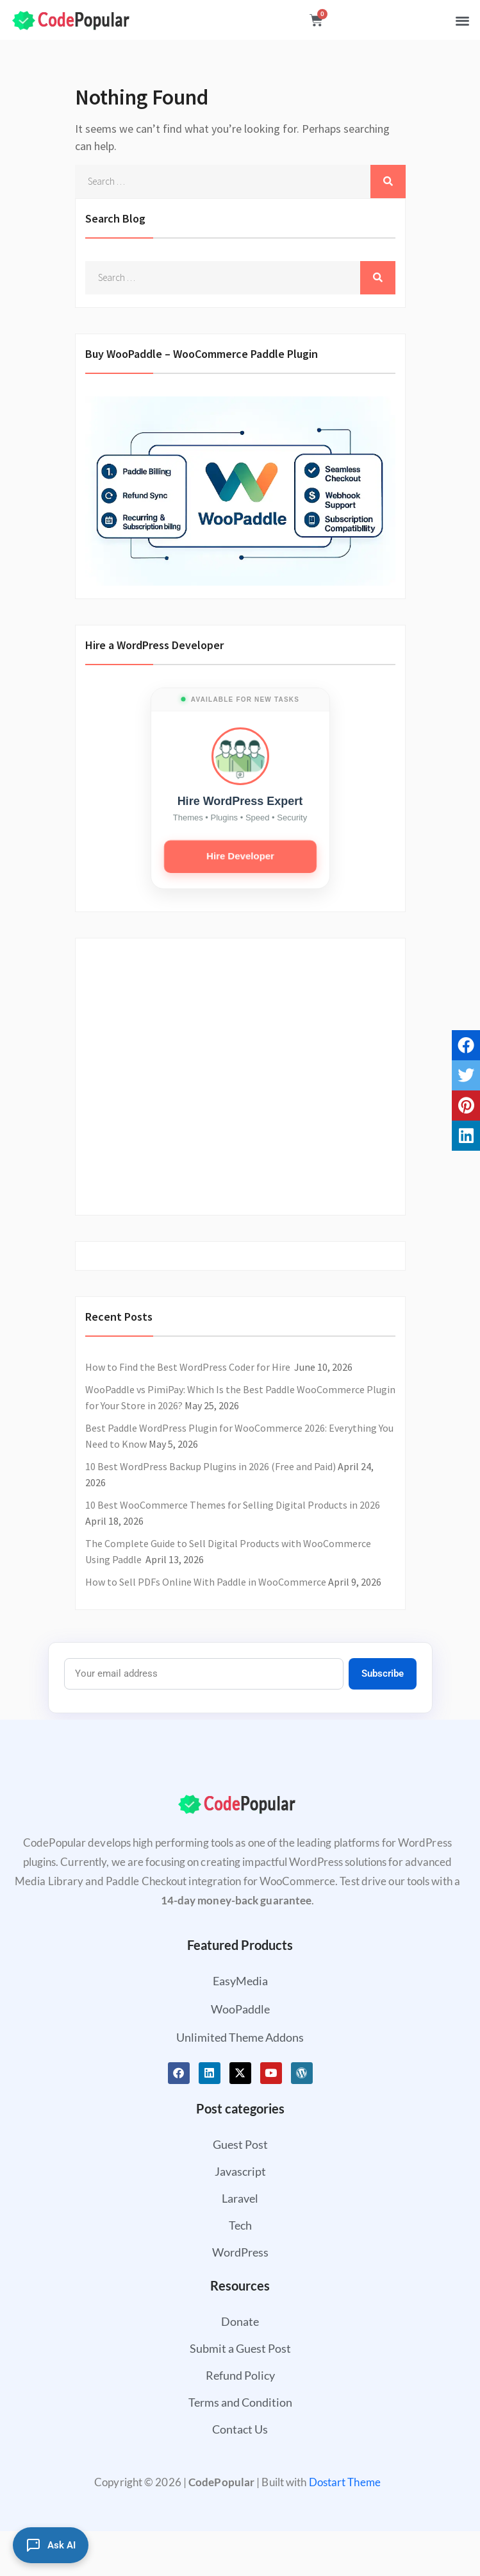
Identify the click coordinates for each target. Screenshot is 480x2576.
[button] (462, 20)
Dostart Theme (345, 2482)
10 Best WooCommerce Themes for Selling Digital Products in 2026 (232, 1504)
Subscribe (382, 1673)
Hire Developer (240, 856)
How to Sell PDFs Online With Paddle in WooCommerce (205, 1581)
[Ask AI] (50, 2545)
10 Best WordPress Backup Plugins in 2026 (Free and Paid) (210, 1466)
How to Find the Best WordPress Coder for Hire (188, 1366)
